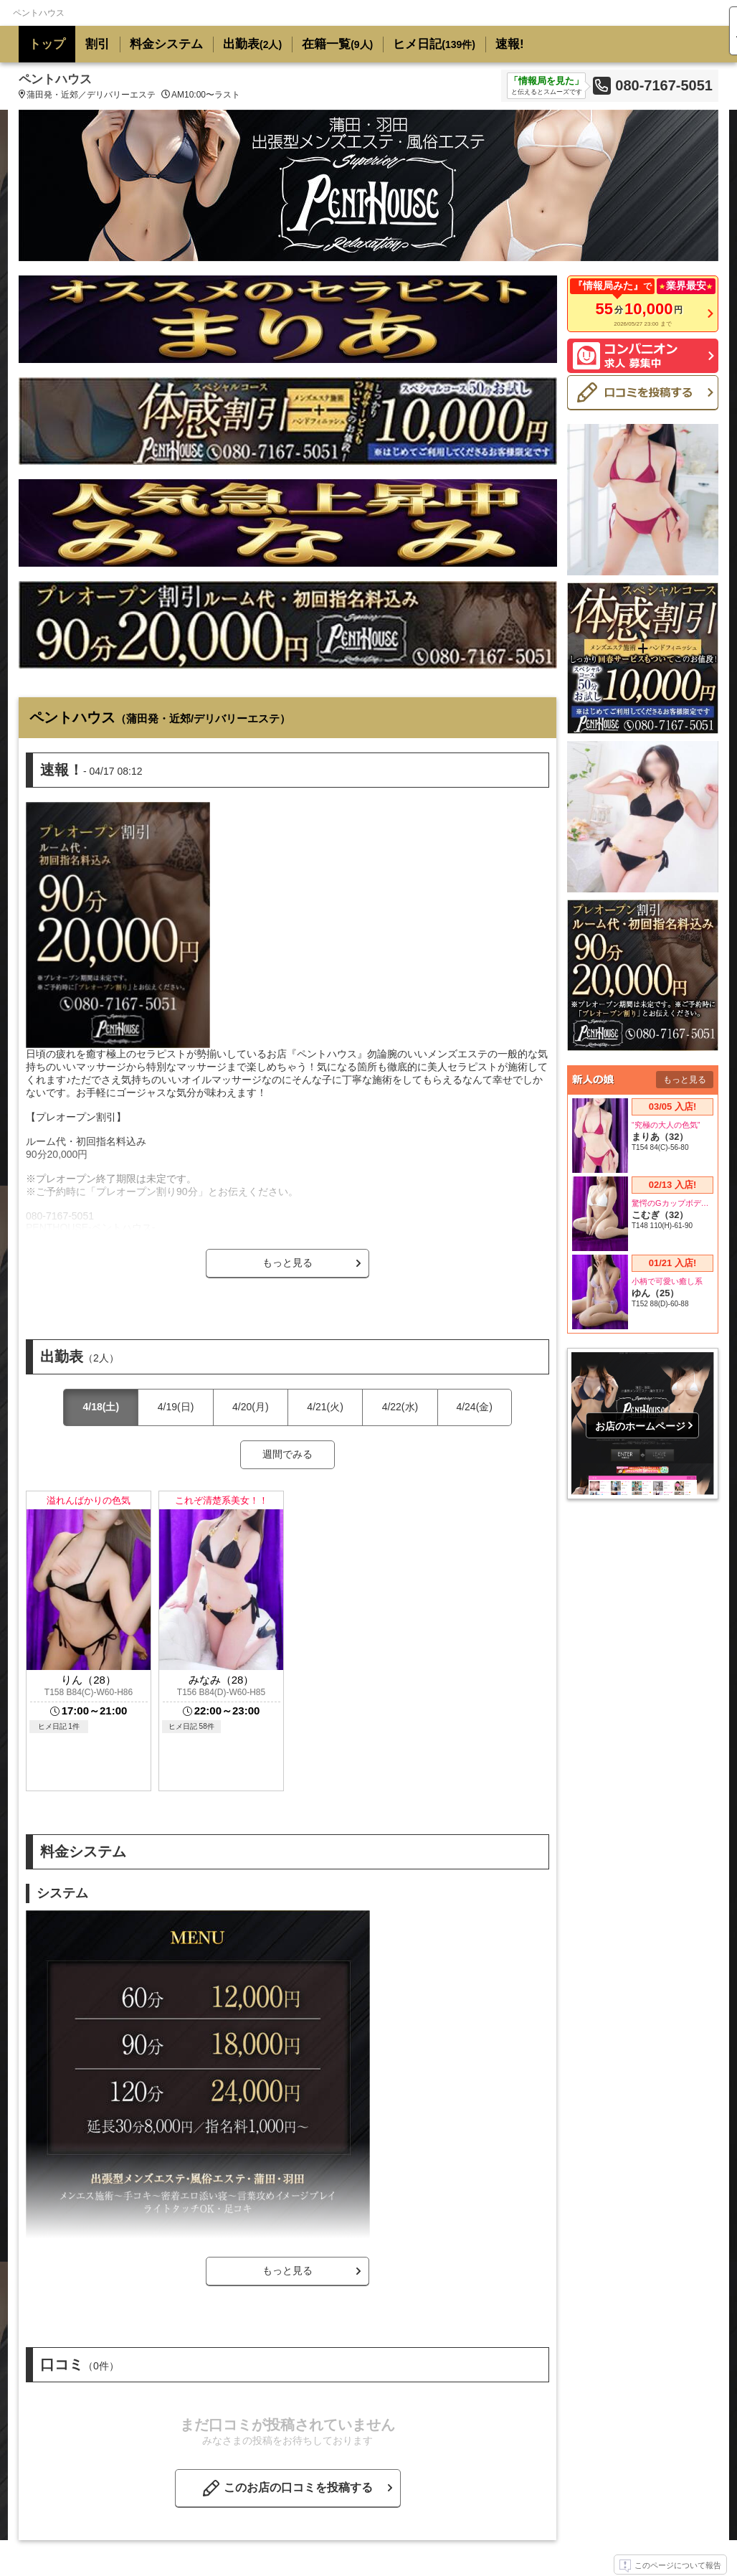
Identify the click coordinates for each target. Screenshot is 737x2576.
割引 (97, 44)
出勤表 (252, 44)
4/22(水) (400, 1406)
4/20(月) (250, 1406)
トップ (47, 44)
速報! (509, 44)
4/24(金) (474, 1406)
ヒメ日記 (434, 44)
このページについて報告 (670, 2566)
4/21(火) (325, 1406)
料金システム (166, 44)
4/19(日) (176, 1406)
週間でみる (287, 1454)
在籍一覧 (337, 44)
